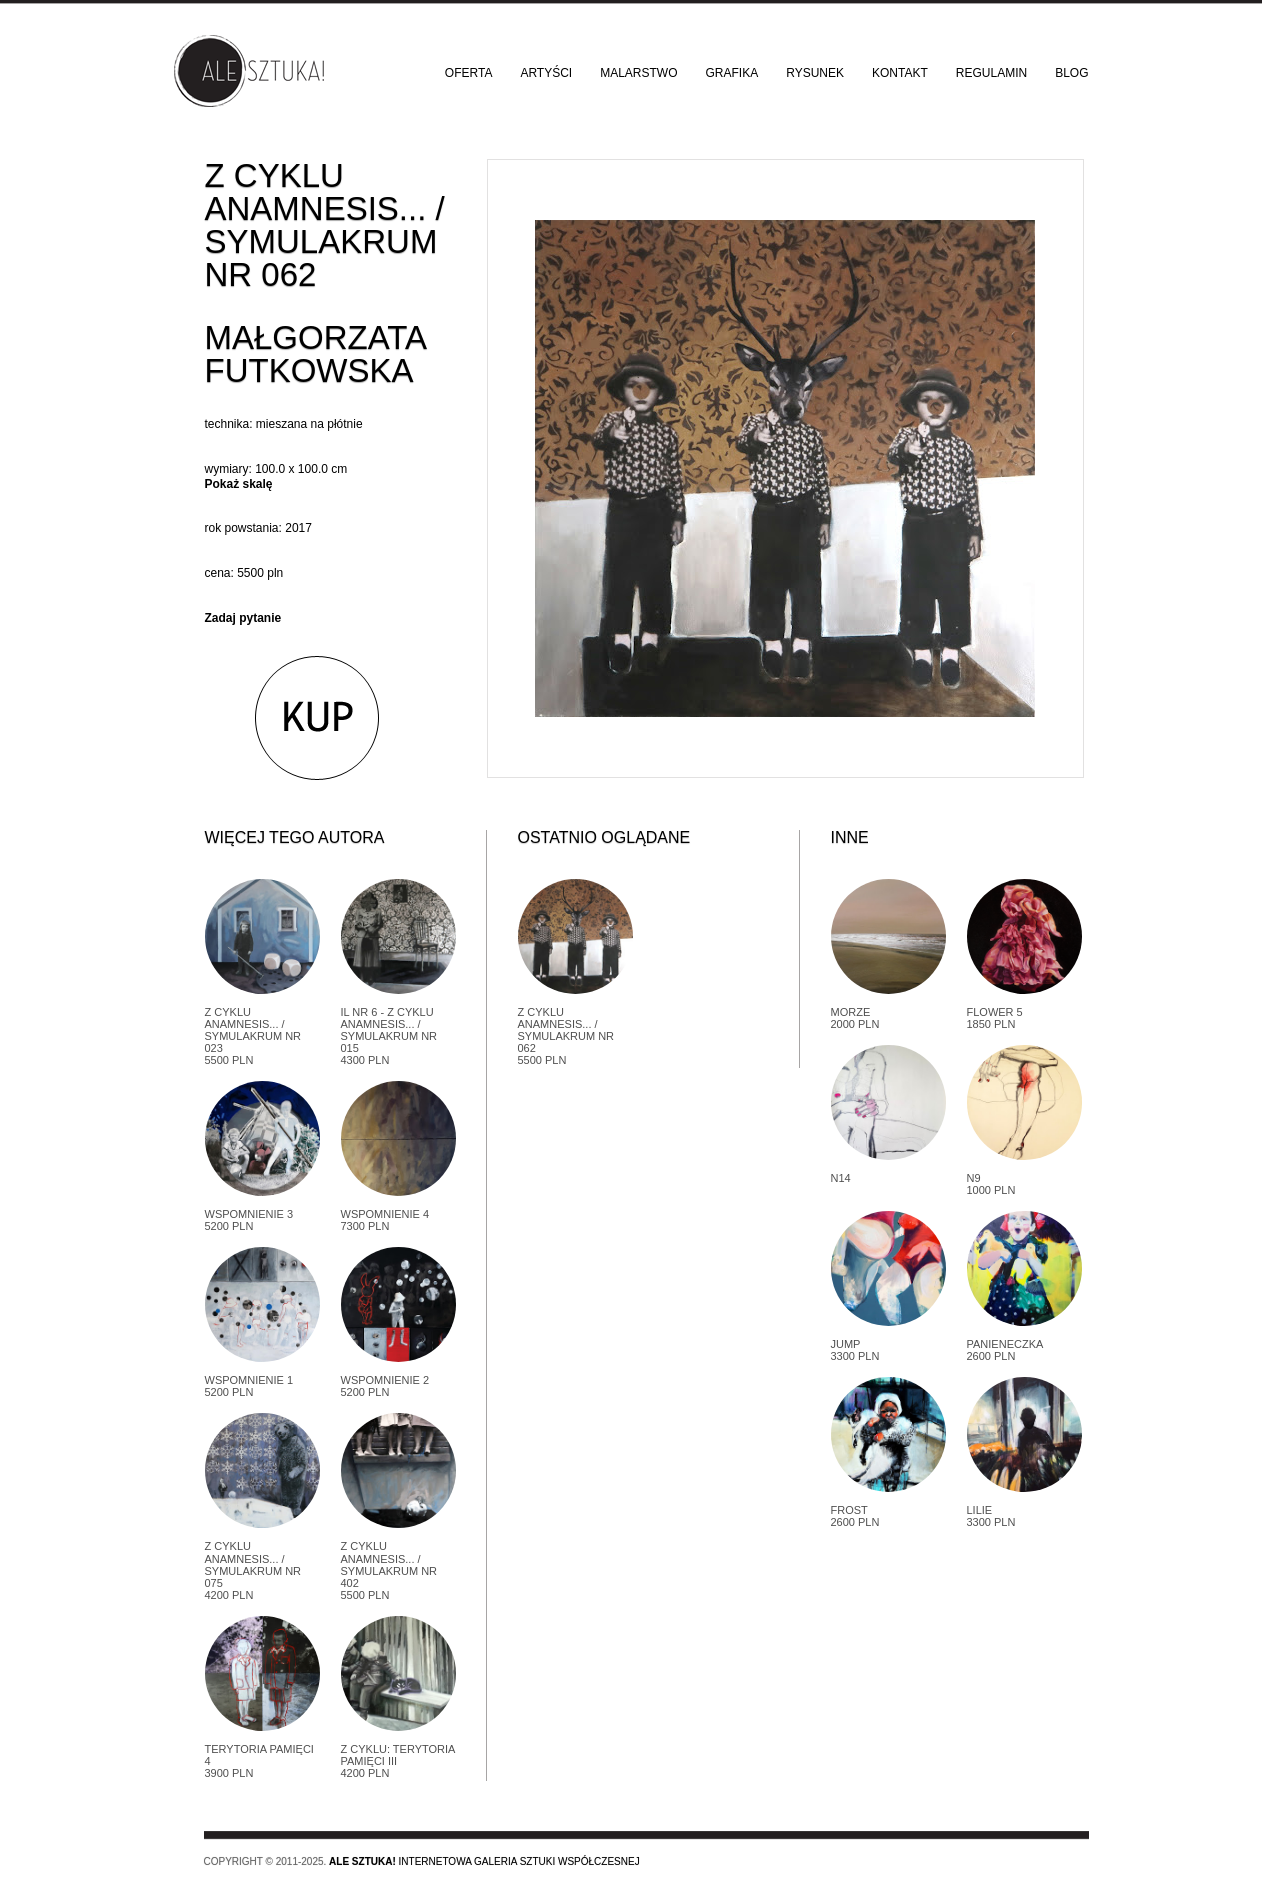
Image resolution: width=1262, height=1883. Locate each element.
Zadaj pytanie (243, 618)
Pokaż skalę (239, 484)
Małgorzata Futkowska (315, 354)
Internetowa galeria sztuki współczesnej (484, 1861)
